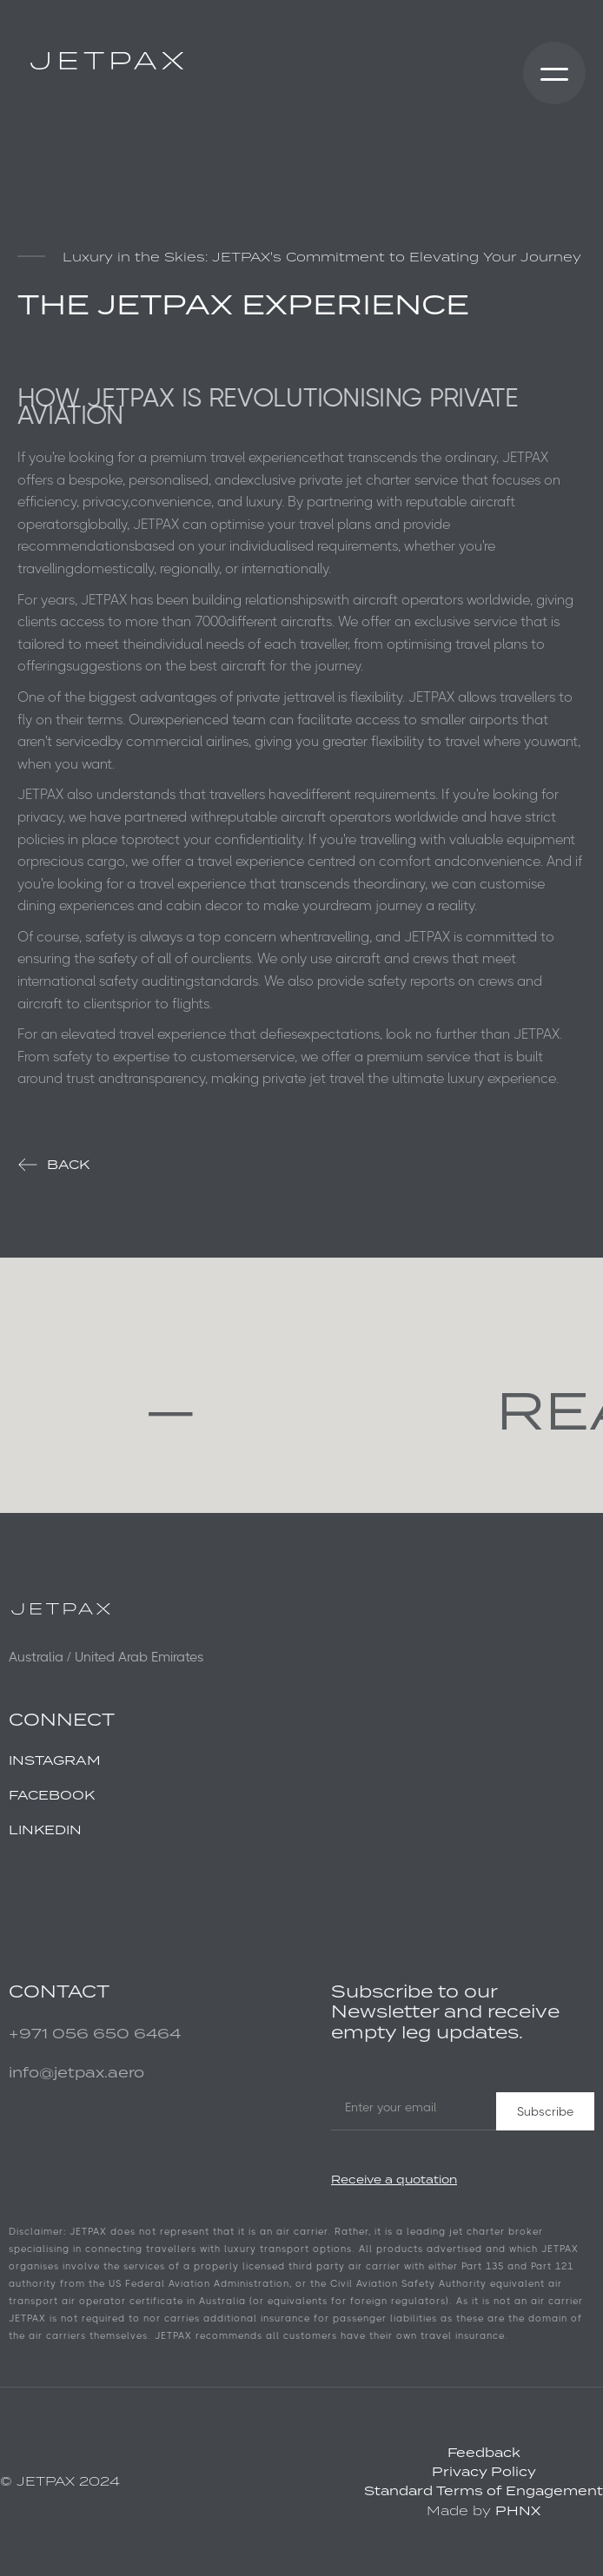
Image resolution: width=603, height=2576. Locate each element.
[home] (102, 60)
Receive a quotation (394, 2179)
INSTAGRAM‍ (55, 1760)
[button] (554, 73)
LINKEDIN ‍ (45, 1829)
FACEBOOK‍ (52, 1795)
